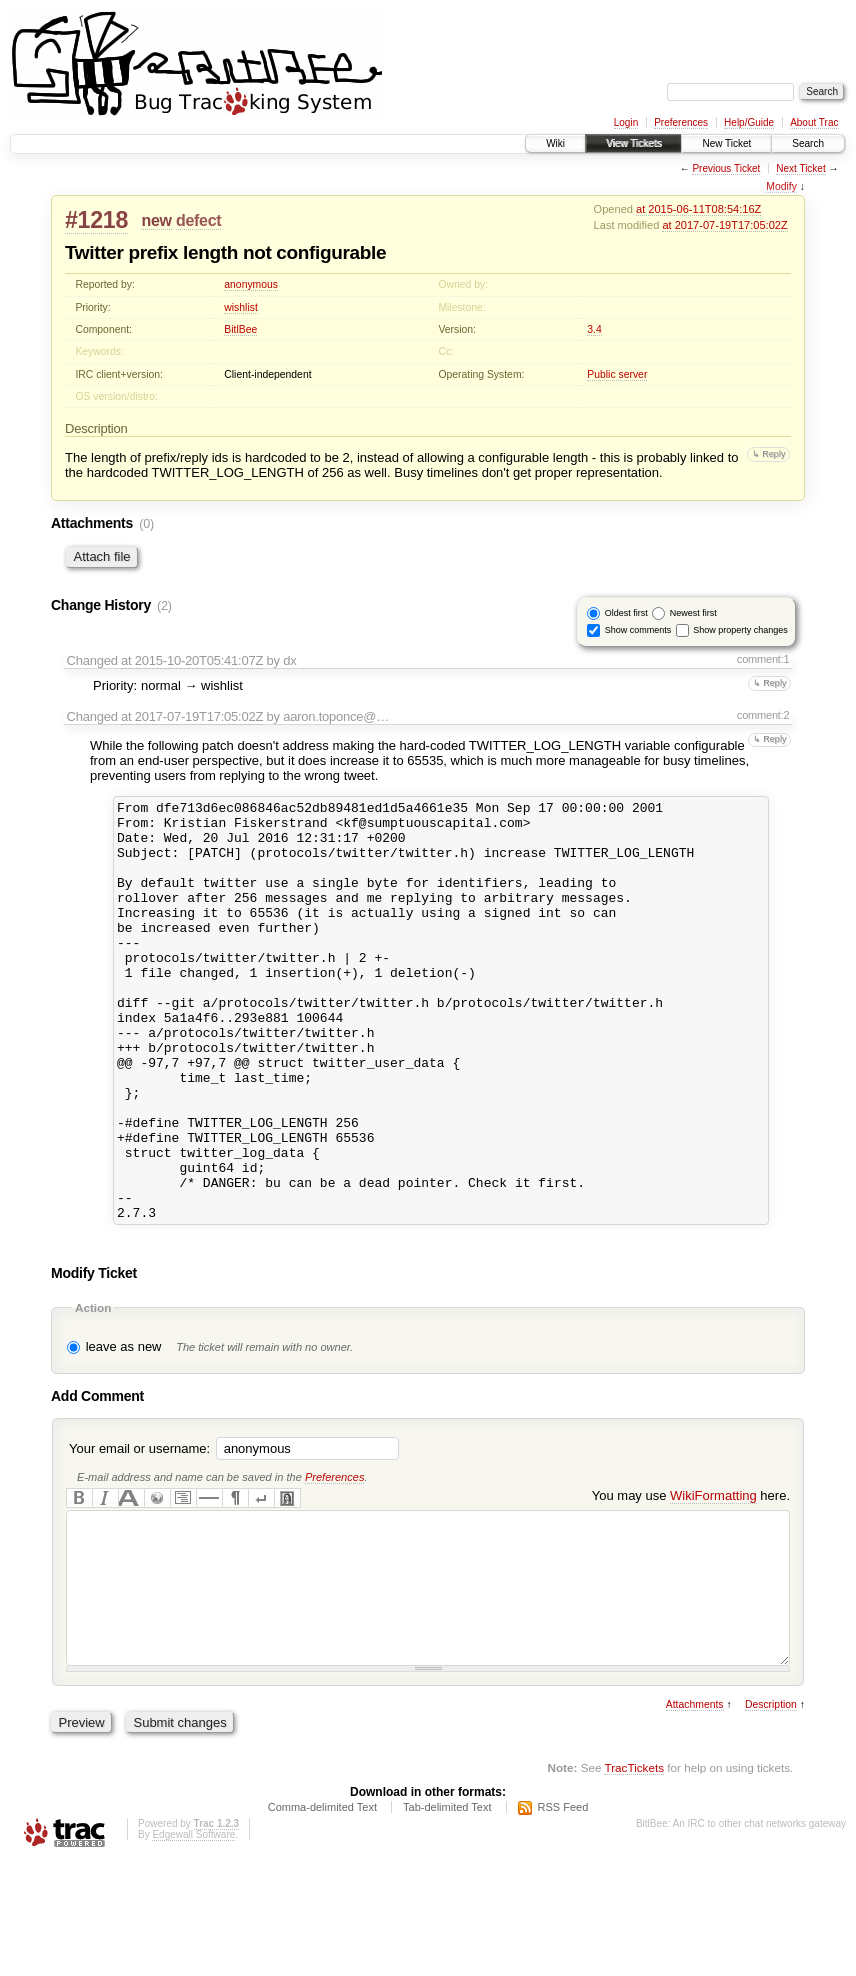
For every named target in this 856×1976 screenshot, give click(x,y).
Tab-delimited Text (447, 1921)
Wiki (555, 143)
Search (808, 143)
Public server (617, 374)
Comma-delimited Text (322, 1921)
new (156, 220)
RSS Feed (563, 1921)
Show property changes (740, 630)
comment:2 (763, 715)
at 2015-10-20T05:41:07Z (192, 660)
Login (626, 122)
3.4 (594, 329)
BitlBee (240, 329)
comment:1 (763, 659)
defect (198, 220)
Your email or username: (139, 1532)
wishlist (241, 307)
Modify (781, 186)
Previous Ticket (726, 168)
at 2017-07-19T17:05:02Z (724, 225)
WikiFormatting (713, 1579)
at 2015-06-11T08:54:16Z (698, 209)
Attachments (695, 1818)
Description (771, 1818)
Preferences (681, 122)
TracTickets (634, 1881)
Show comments (638, 630)
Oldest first (626, 613)
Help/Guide (749, 122)
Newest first (693, 613)
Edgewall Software (193, 1948)
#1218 (96, 220)
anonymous (251, 284)
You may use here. (691, 1579)
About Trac (814, 122)
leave (101, 1430)
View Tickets (633, 143)
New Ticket (726, 143)
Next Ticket (800, 168)
